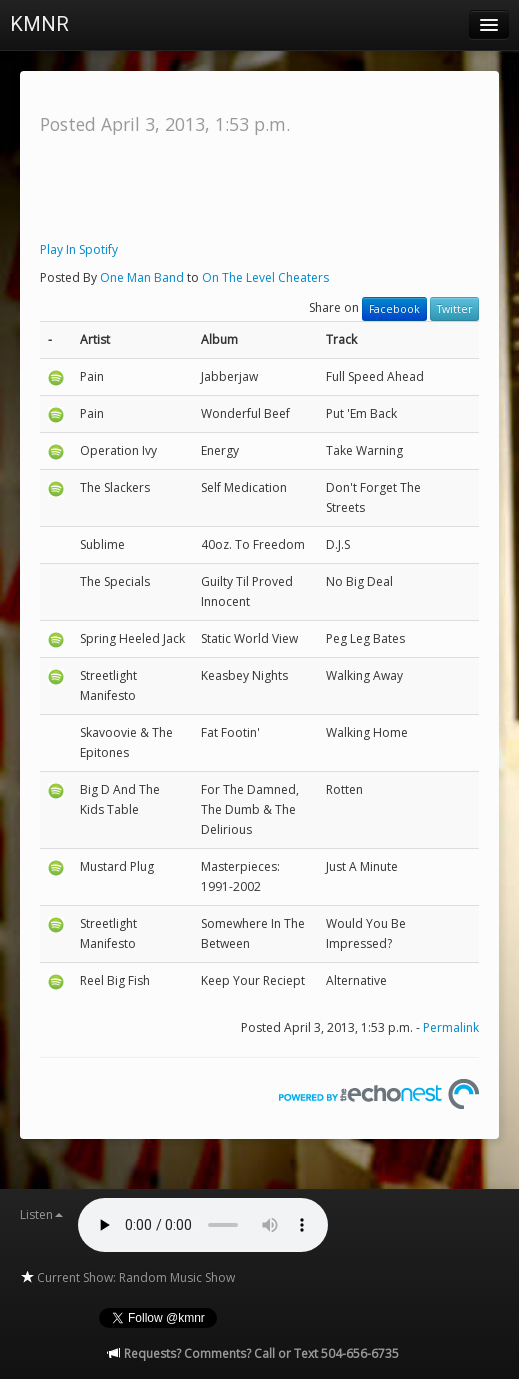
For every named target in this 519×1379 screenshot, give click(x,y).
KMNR (39, 24)
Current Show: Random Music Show (127, 1277)
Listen (41, 1214)
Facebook (394, 309)
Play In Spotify (79, 249)
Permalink (451, 1027)
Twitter (454, 309)
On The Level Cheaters (265, 277)
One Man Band (142, 277)
